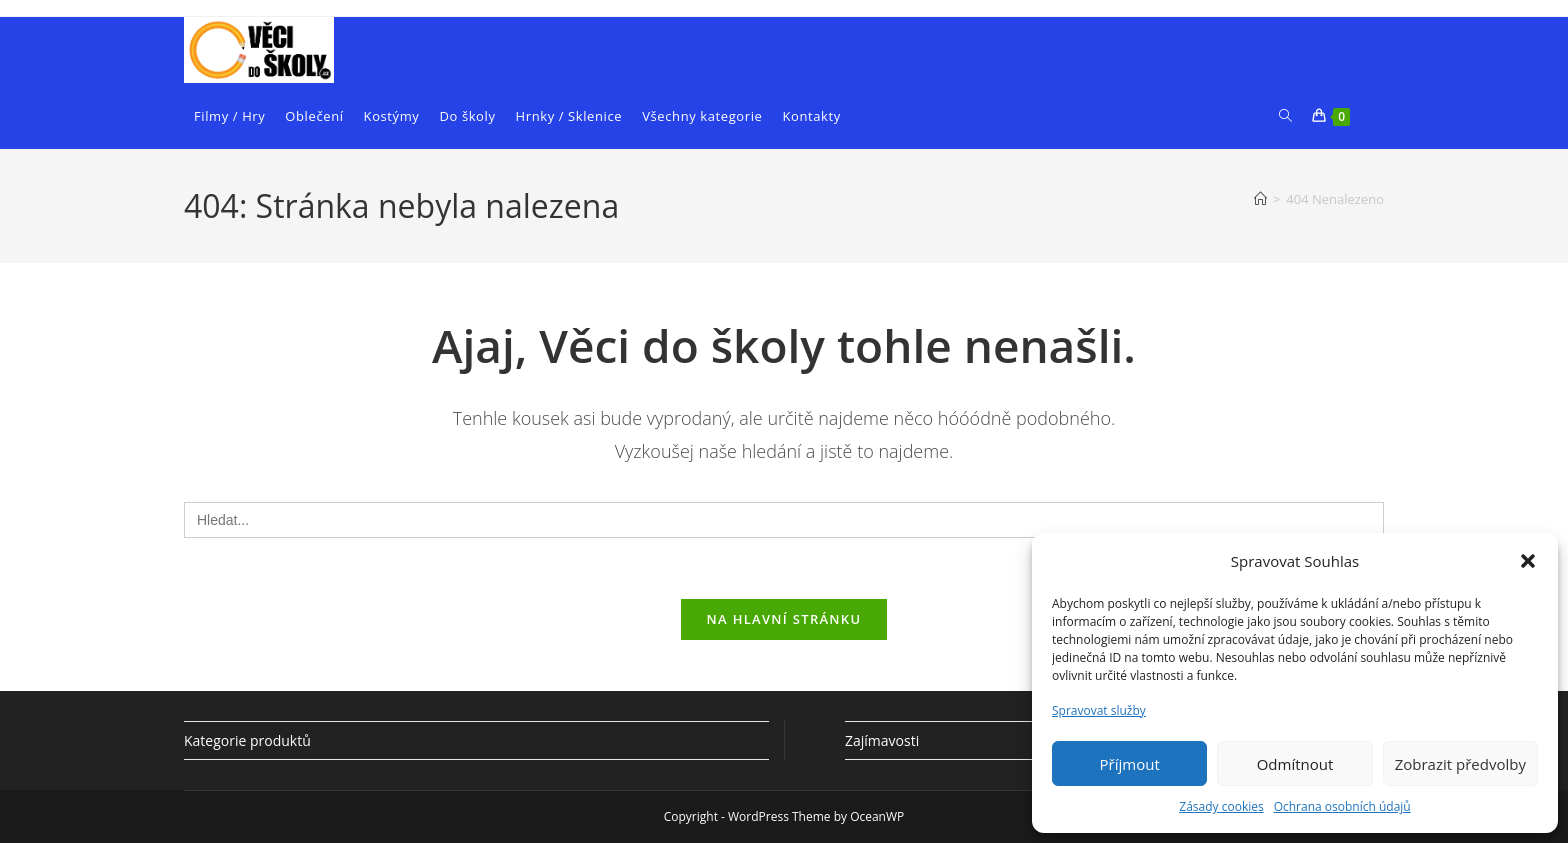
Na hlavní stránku (784, 619)
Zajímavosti (882, 740)
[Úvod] (1260, 199)
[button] (1528, 561)
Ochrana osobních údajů (1342, 806)
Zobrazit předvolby (1460, 764)
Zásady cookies (1221, 806)
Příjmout (1130, 764)
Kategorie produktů (247, 740)
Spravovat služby (1099, 710)
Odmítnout (1295, 764)
